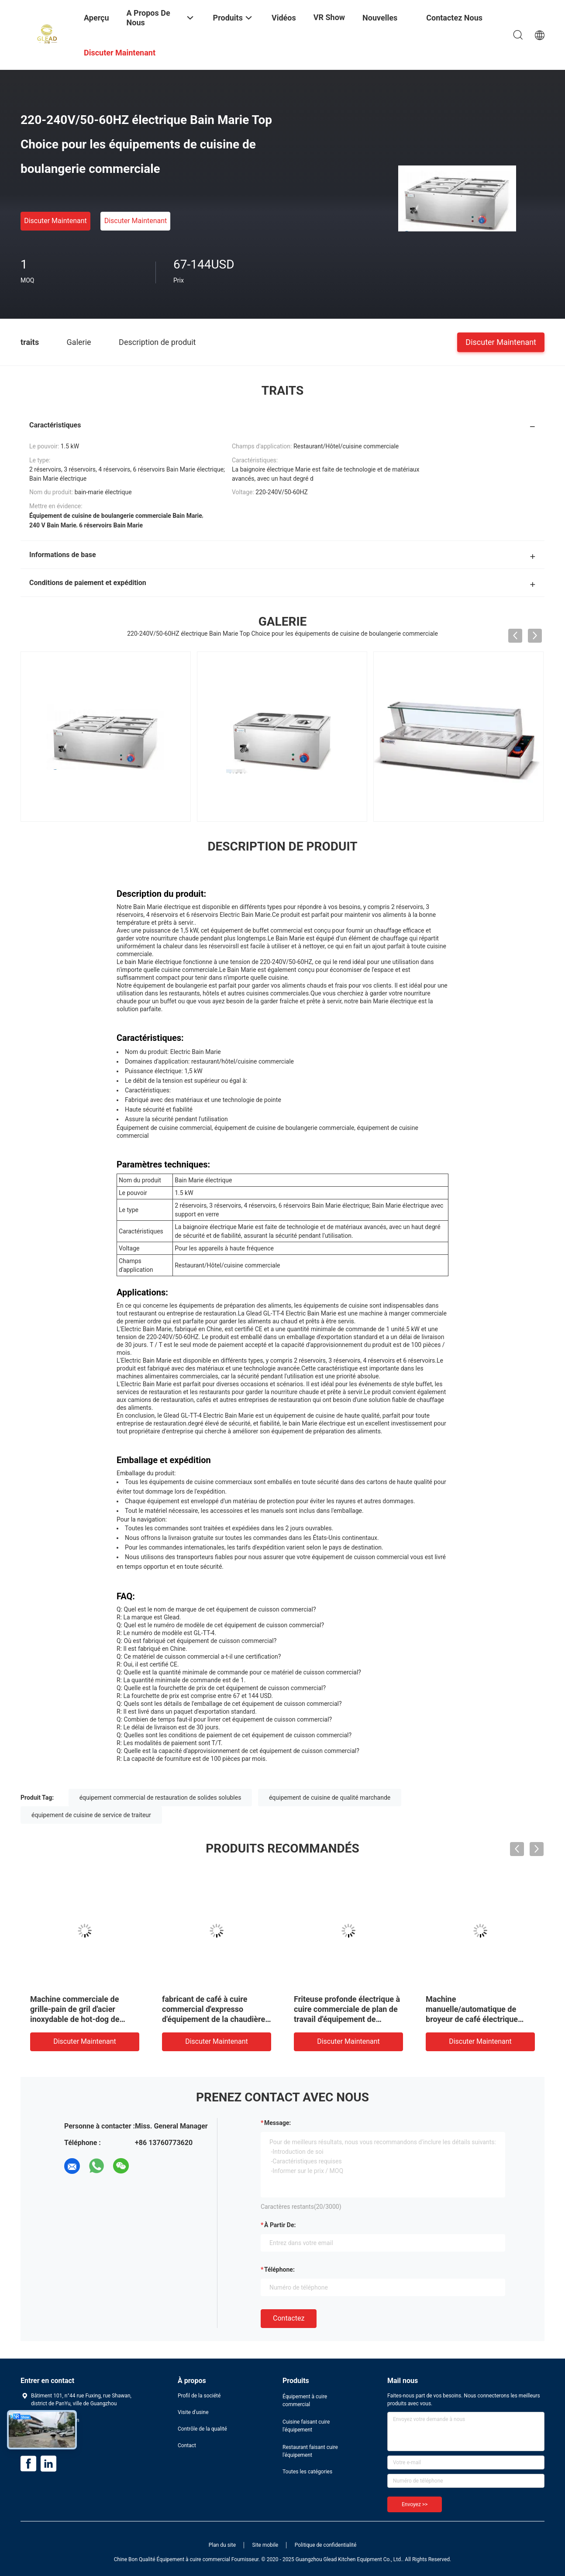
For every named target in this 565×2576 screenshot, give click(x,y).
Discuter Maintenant (55, 221)
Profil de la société (199, 2396)
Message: (277, 2122)
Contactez (288, 2318)
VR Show (329, 17)
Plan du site (222, 2545)
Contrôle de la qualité (202, 2429)
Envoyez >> (414, 2504)
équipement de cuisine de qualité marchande (329, 1797)
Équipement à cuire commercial (304, 2400)
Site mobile (265, 2545)
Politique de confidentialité (326, 2545)
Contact (187, 2445)
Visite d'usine (193, 2412)
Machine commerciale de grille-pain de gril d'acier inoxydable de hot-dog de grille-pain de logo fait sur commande (75, 2019)
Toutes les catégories (307, 2472)
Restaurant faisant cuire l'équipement (310, 2451)
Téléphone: (279, 2269)
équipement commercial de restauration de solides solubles (160, 1797)
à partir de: (280, 2224)
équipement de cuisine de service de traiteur (91, 1814)
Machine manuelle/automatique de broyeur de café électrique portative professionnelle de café (475, 2019)
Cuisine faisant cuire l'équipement (306, 2426)
